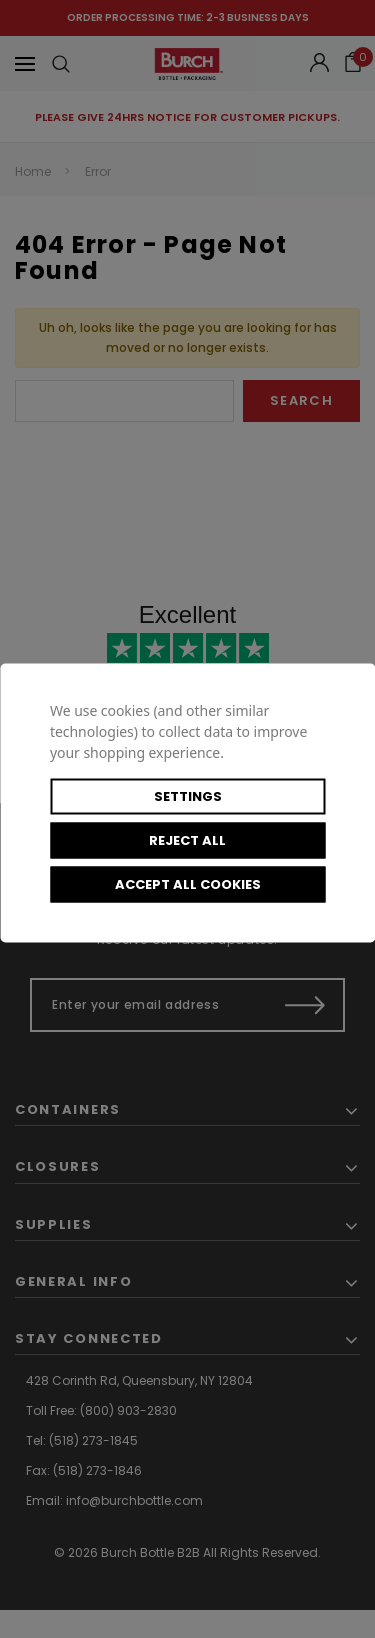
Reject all (187, 839)
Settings (188, 795)
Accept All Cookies (188, 883)
